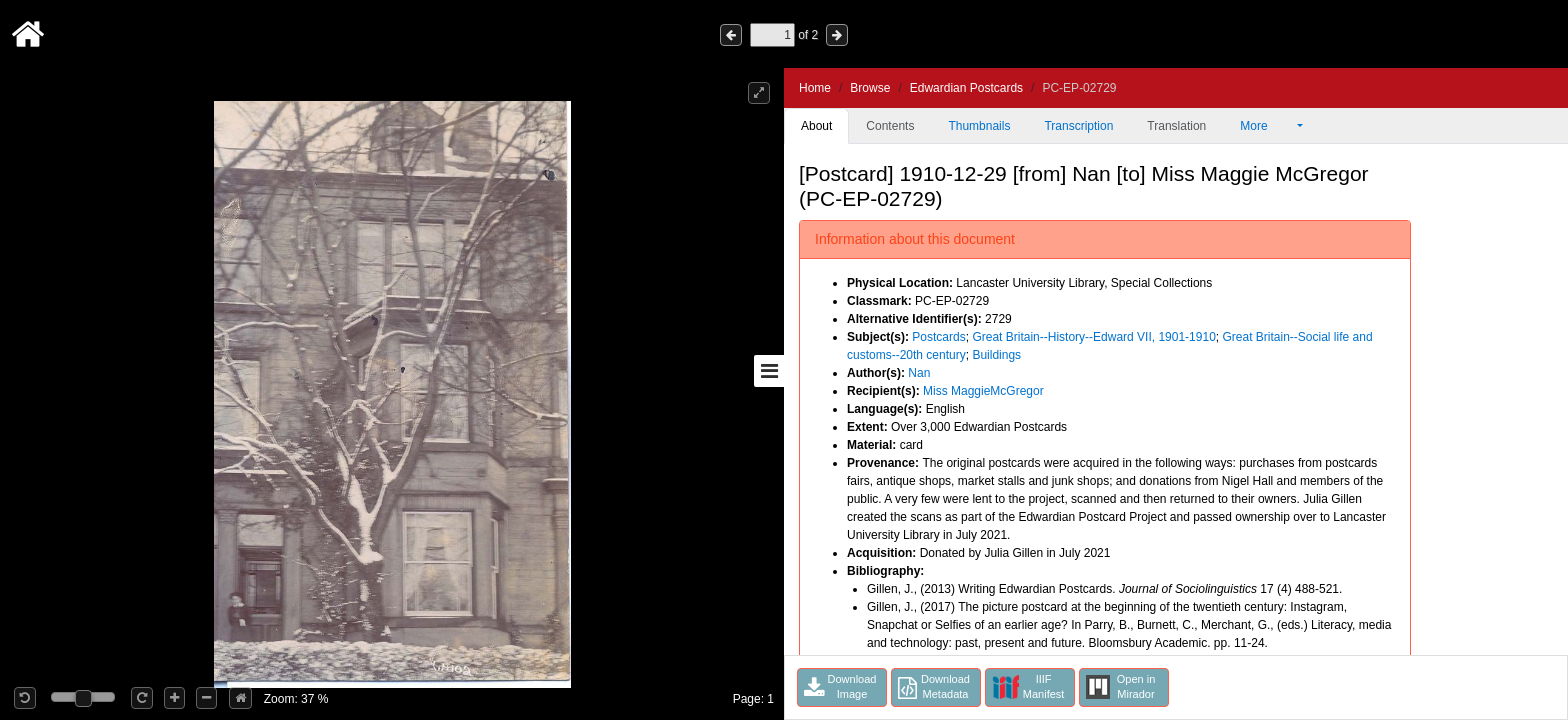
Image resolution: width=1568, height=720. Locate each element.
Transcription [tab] (1078, 126)
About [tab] (816, 126)
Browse (870, 88)
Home (815, 88)
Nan (919, 373)
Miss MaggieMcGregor (983, 391)
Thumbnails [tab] (979, 126)
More (1267, 126)
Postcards (938, 337)
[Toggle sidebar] (769, 371)
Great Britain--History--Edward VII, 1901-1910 (1093, 337)
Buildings (996, 355)
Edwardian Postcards (966, 88)
